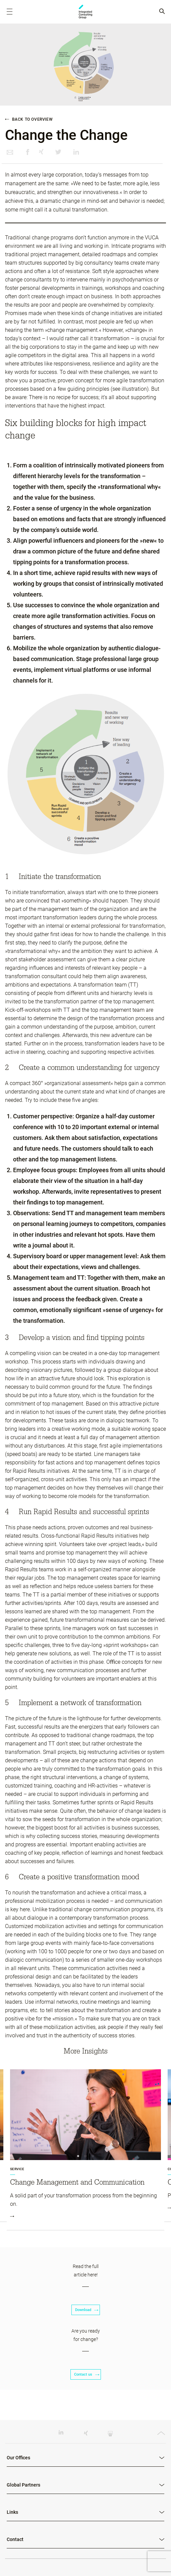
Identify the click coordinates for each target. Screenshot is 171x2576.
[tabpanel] (85, 2149)
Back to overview (29, 119)
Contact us (85, 2374)
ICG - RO (85, 12)
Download (85, 2310)
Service (17, 2169)
